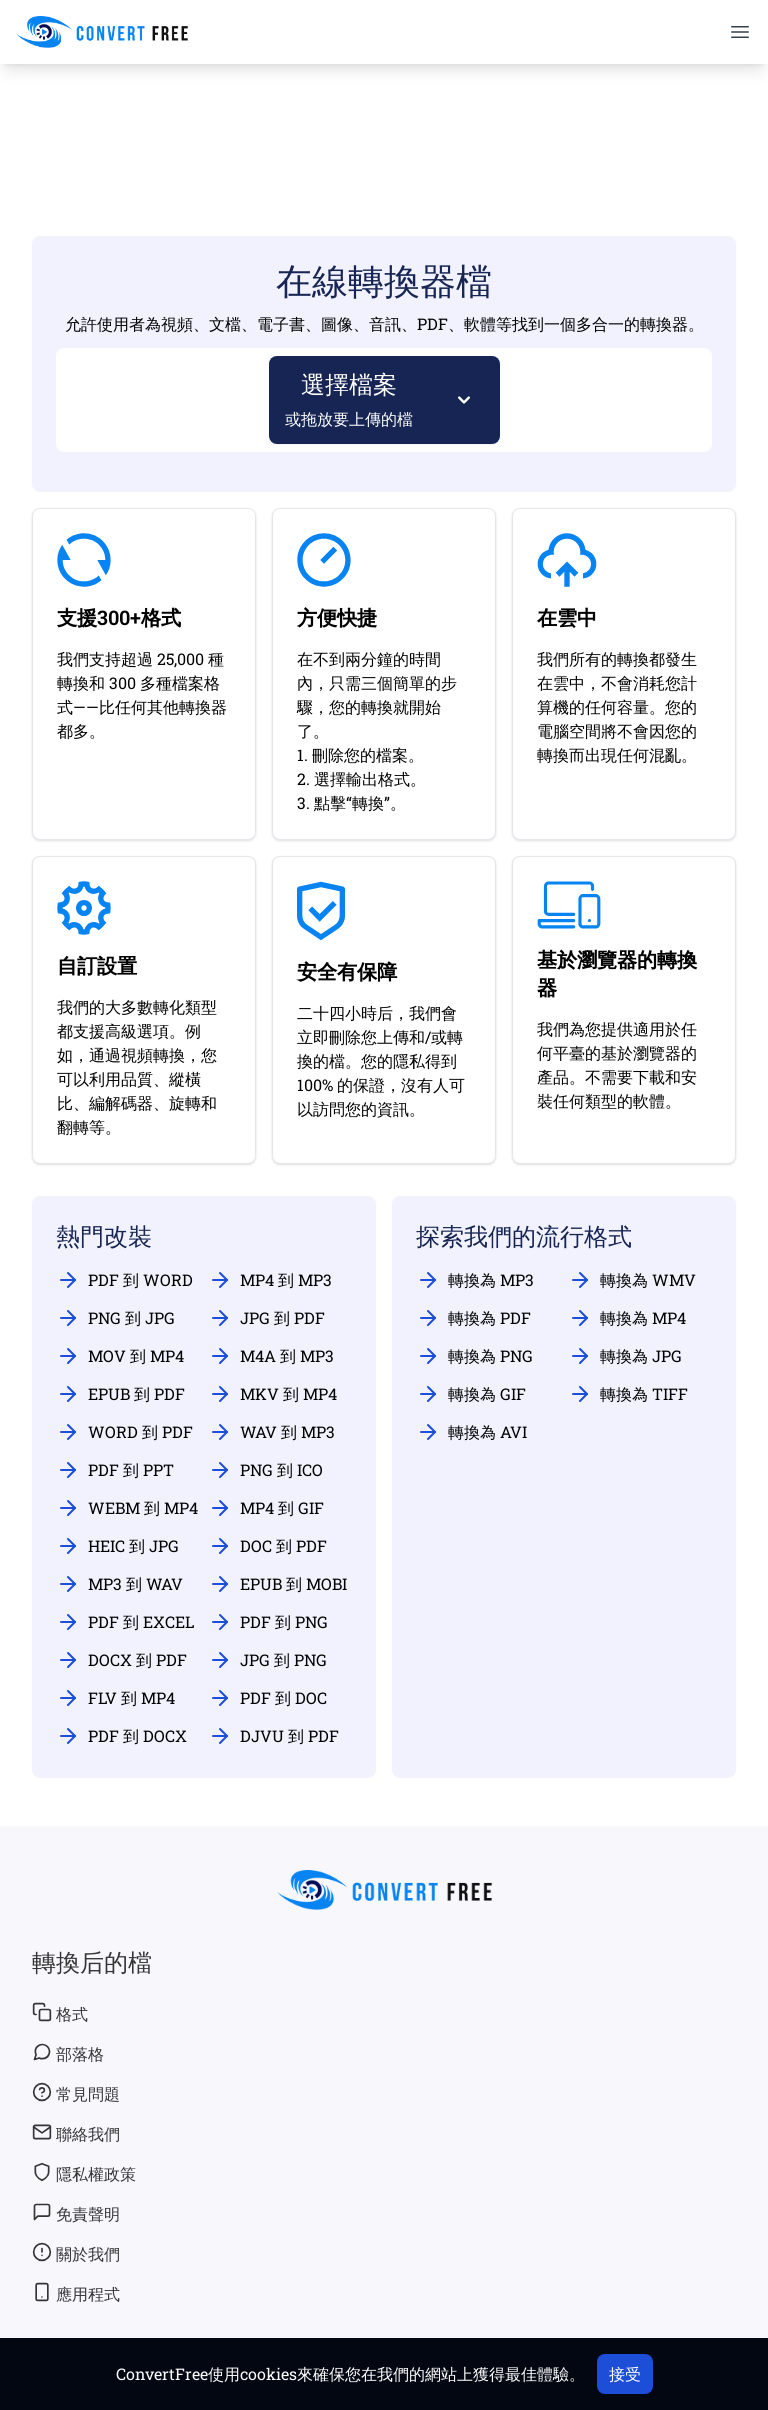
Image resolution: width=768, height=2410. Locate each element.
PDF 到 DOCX (121, 1736)
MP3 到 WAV (119, 1584)
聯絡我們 (76, 2133)
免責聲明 (76, 2213)
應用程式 (76, 2293)
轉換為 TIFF (628, 1394)
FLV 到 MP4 (115, 1698)
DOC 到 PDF (267, 1546)
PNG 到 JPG (115, 1318)
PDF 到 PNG (268, 1622)
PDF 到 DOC (267, 1698)
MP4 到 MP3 (270, 1280)
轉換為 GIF (471, 1394)
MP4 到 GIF (266, 1508)
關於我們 (76, 2253)
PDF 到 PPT (115, 1470)
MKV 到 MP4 (272, 1394)
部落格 (68, 2053)
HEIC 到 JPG (117, 1546)
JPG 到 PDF (266, 1318)
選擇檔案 (349, 398)
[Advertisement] (384, 121)
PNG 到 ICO (265, 1470)
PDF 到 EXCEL (125, 1622)
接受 (625, 2373)
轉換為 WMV (632, 1280)
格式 (60, 2013)
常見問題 (76, 2093)
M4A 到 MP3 (271, 1356)
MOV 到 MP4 (120, 1356)
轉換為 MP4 (627, 1318)
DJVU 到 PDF (273, 1736)
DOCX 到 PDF (121, 1660)
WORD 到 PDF (124, 1432)
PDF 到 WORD (124, 1280)
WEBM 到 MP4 (127, 1508)
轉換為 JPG (625, 1356)
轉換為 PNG (474, 1356)
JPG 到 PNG (267, 1660)
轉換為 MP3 (475, 1280)
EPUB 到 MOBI (277, 1584)
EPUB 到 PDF (120, 1394)
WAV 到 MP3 (271, 1432)
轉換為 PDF (473, 1318)
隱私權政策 (84, 2173)
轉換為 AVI (471, 1432)
